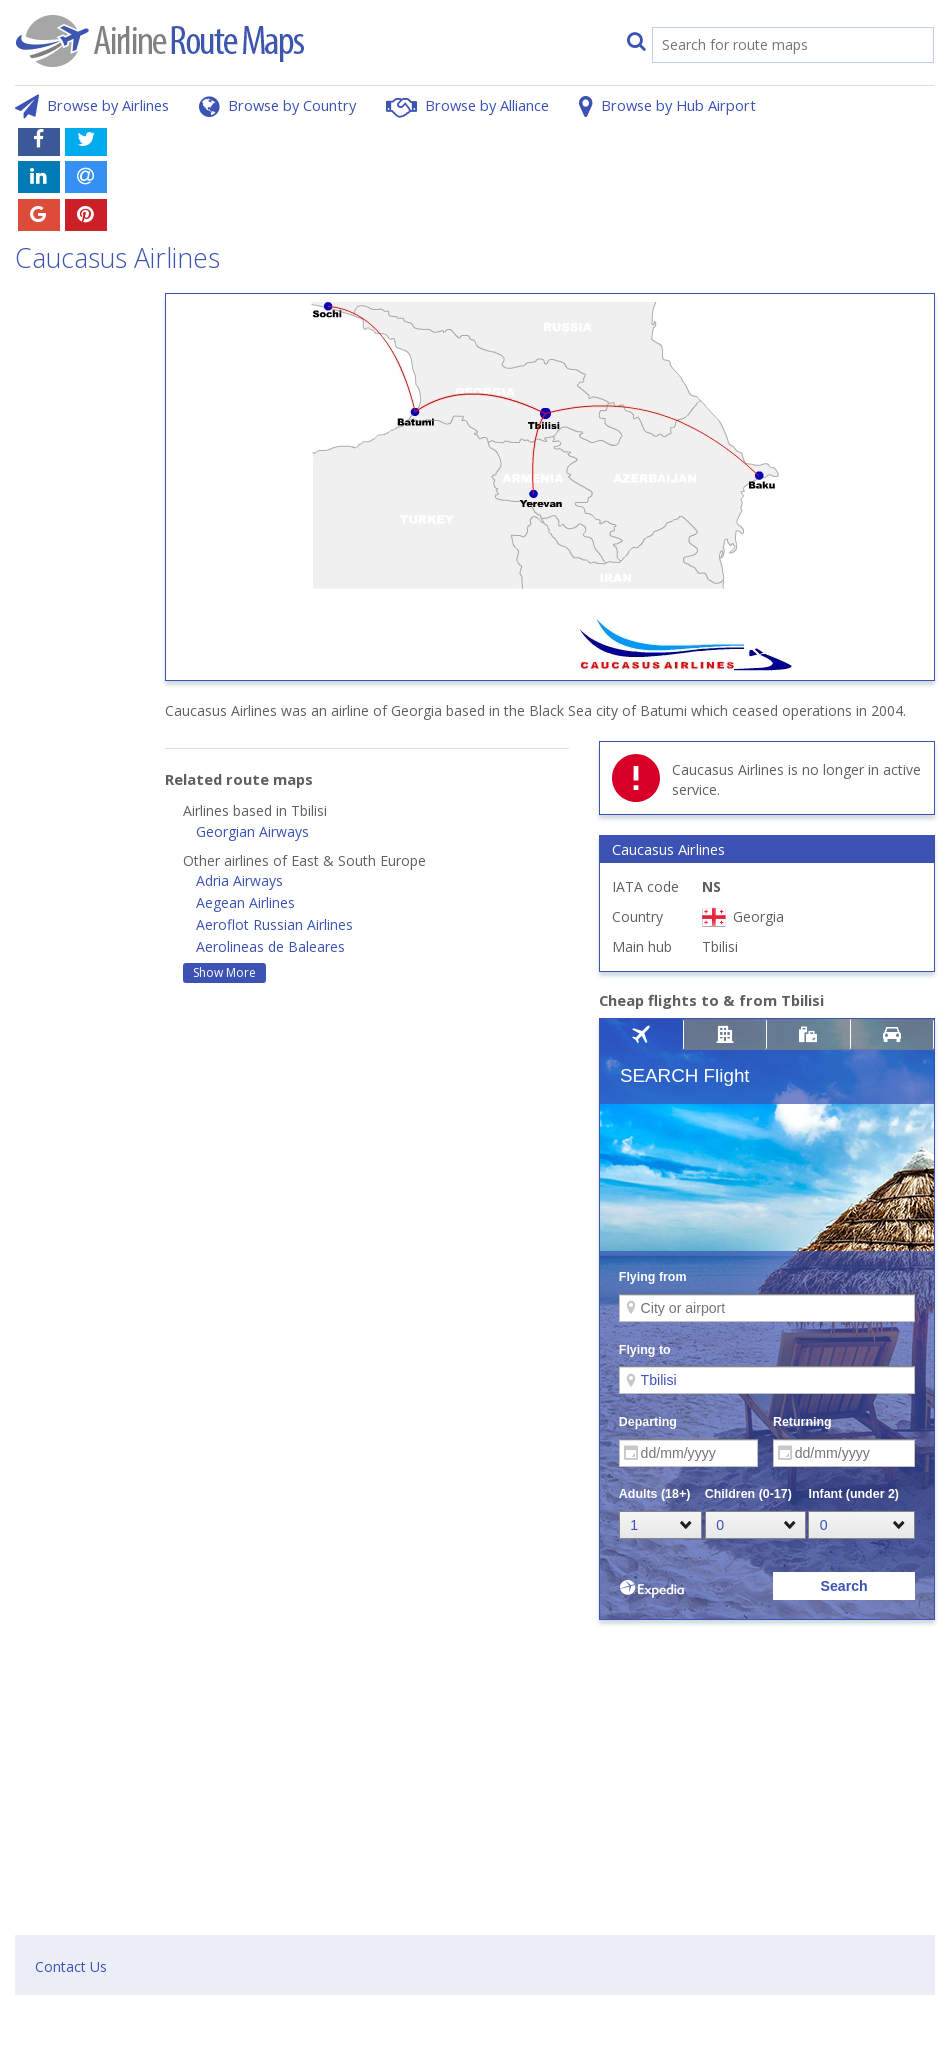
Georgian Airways (252, 831)
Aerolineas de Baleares (270, 946)
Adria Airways (239, 880)
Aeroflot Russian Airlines (274, 924)
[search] (772, 46)
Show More (224, 972)
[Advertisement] (571, 163)
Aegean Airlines (245, 902)
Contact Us (71, 1966)
